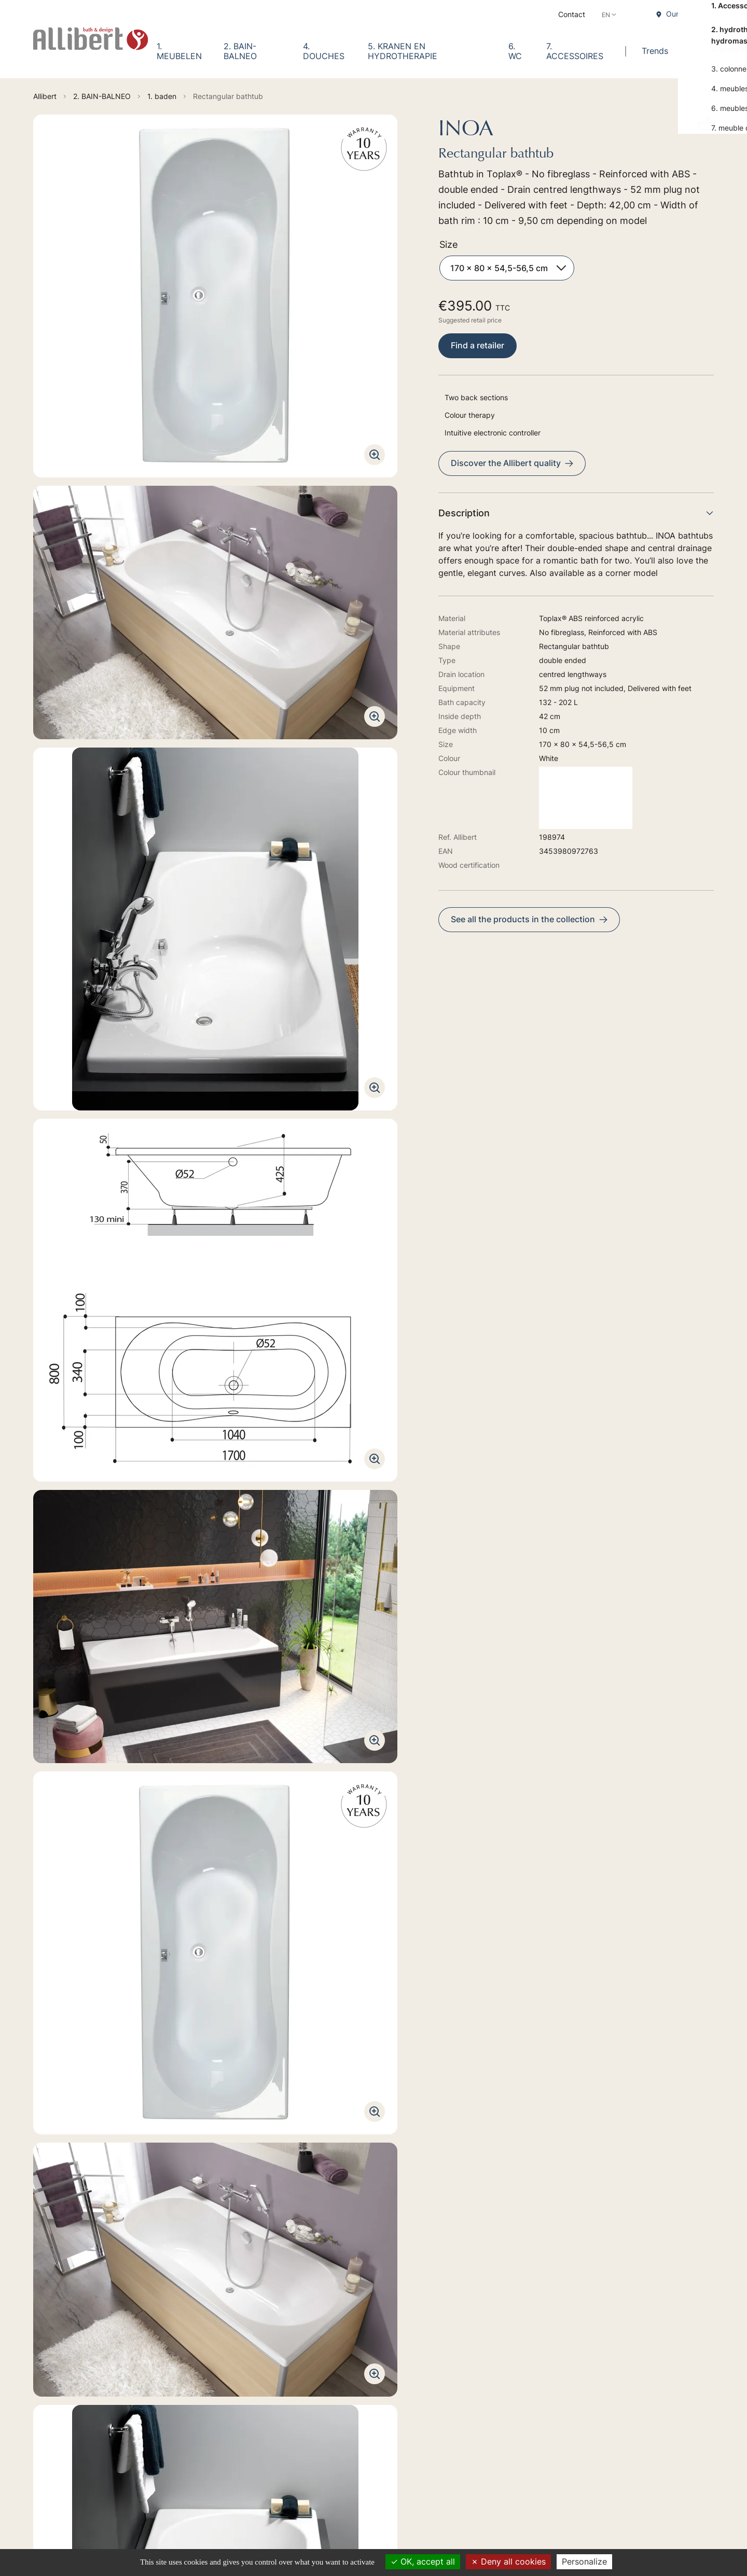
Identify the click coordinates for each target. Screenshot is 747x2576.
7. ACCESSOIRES (574, 51)
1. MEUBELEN (179, 51)
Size (448, 244)
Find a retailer (477, 345)
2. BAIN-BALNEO (240, 51)
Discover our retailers (145, 2466)
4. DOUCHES (323, 51)
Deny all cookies (508, 2561)
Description (576, 513)
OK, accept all (423, 2561)
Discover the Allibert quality (512, 463)
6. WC (515, 51)
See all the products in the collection (529, 919)
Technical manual (74, 2009)
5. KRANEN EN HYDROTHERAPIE (402, 51)
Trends (655, 51)
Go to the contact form (148, 2383)
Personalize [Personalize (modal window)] (584, 2561)
